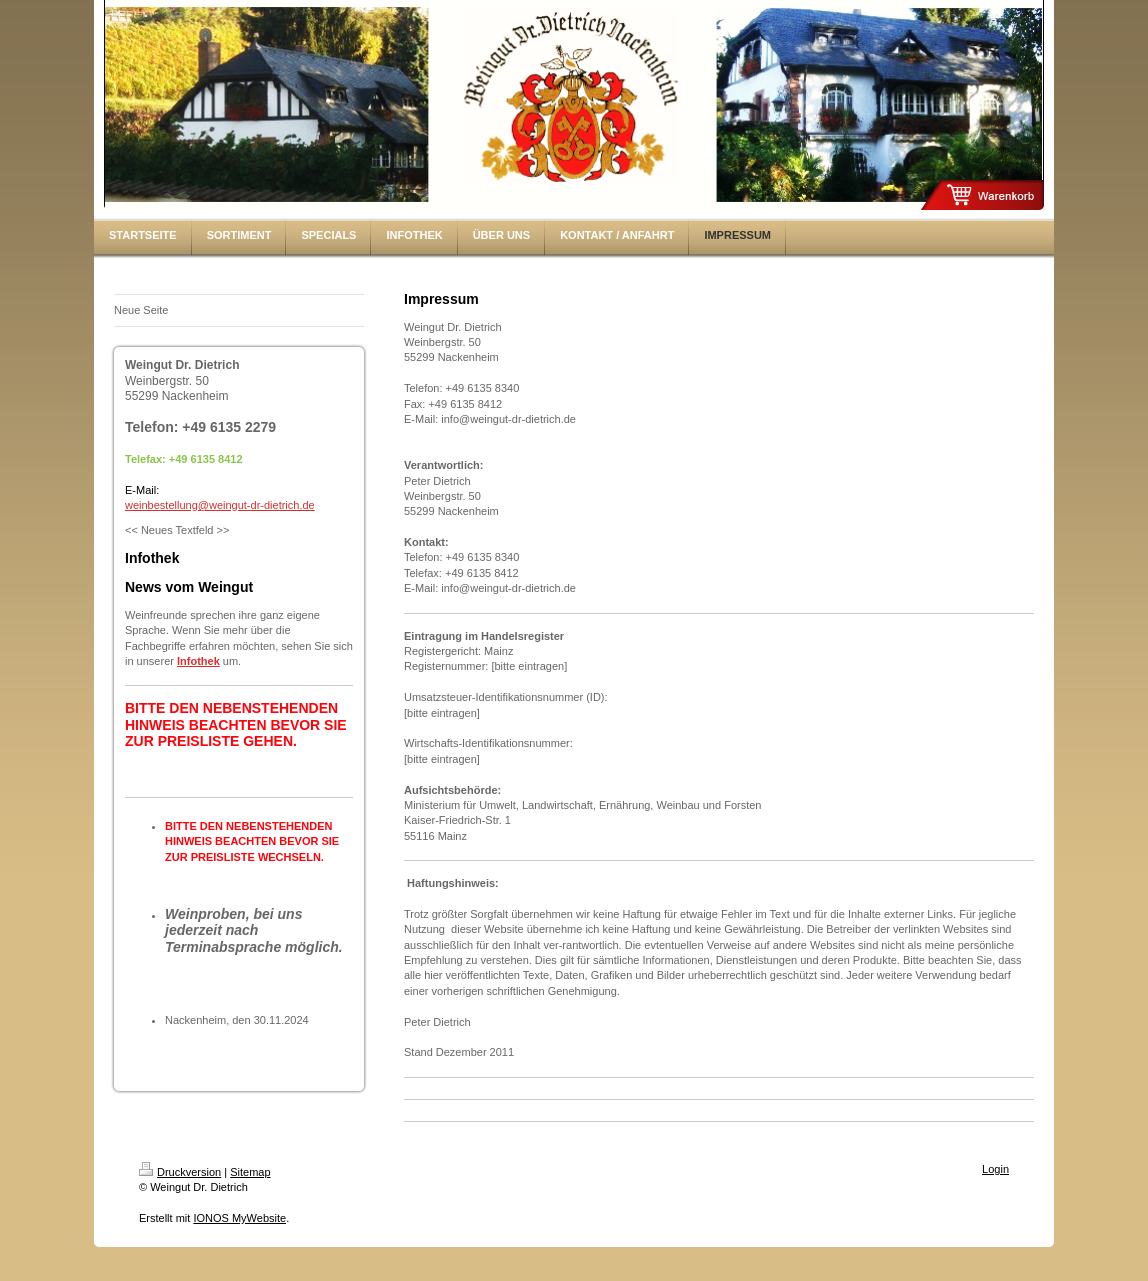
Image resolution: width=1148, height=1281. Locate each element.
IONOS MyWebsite (239, 1218)
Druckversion (180, 1172)
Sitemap (250, 1172)
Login (995, 1169)
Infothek (198, 661)
